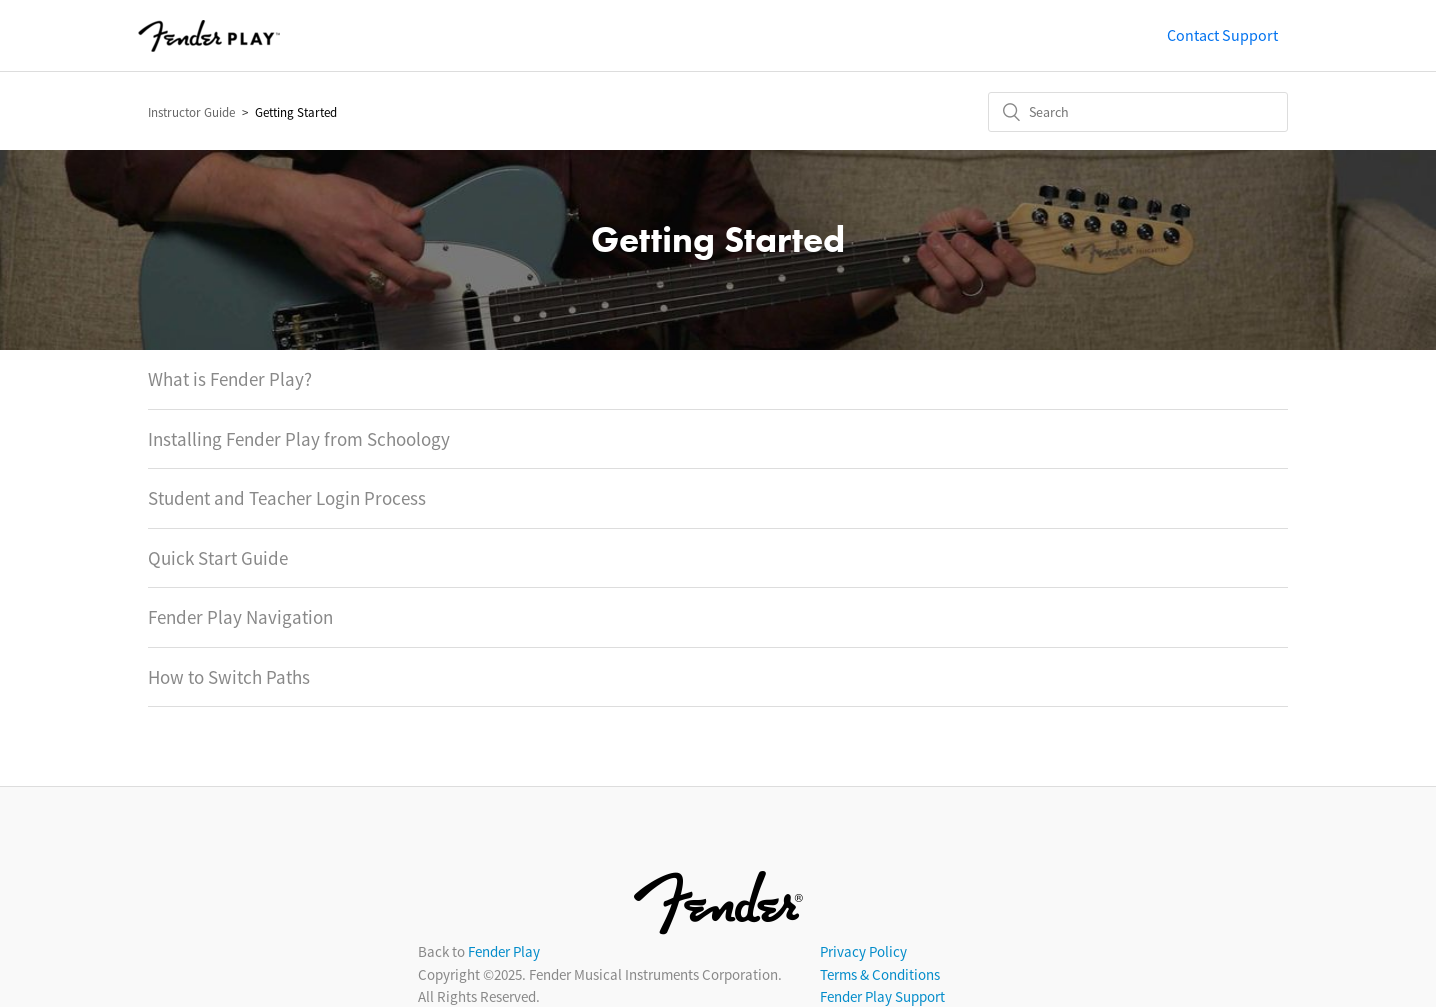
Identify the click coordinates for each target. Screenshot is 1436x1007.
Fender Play (504, 951)
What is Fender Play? (230, 379)
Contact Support (1222, 35)
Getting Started (296, 112)
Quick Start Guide (218, 558)
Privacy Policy (863, 951)
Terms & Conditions (880, 974)
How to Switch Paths (229, 677)
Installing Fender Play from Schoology (299, 439)
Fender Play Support (882, 996)
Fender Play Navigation (240, 617)
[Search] (1138, 112)
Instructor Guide (191, 112)
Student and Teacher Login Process (287, 498)
